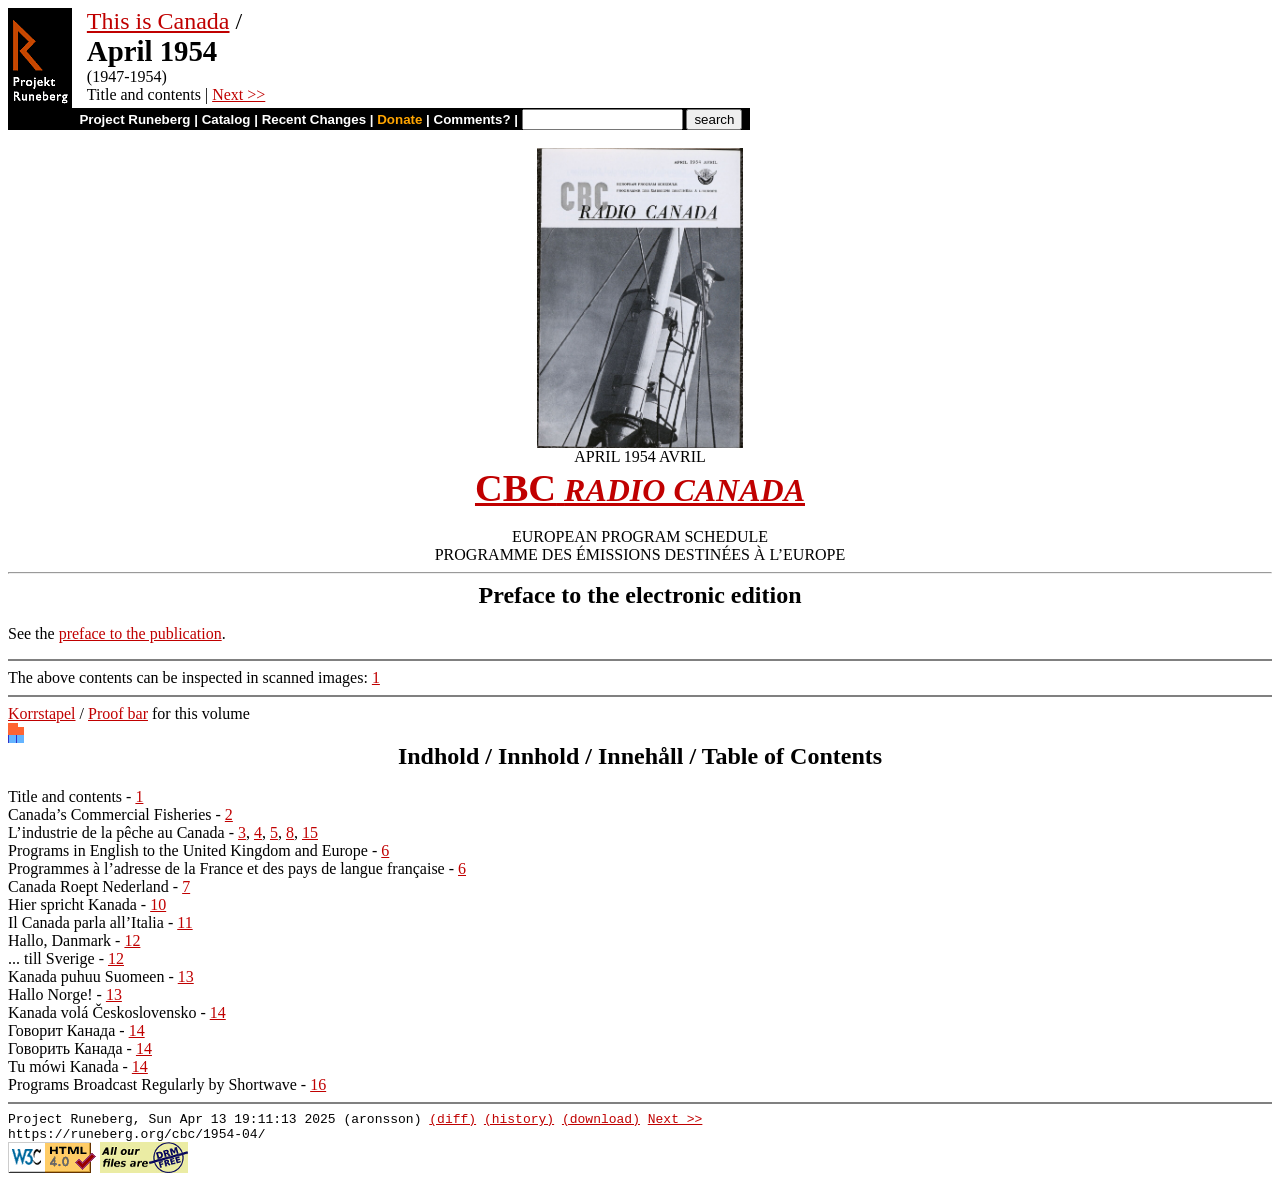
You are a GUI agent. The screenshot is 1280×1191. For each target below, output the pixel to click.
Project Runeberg (134, 119)
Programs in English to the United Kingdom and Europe (188, 850)
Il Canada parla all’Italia (86, 922)
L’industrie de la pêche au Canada (116, 832)
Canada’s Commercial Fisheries (110, 814)
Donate (399, 119)
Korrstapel (42, 713)
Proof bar (118, 713)
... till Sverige (51, 958)
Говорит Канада (61, 1030)
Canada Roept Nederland (88, 886)
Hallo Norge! (50, 994)
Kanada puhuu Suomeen (86, 976)
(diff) (452, 1121)
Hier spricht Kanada (72, 904)
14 (218, 1012)
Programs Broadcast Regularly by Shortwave (152, 1084)
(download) (601, 1121)
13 (186, 976)
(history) (519, 1121)
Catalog (226, 119)
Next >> (238, 94)
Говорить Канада (65, 1048)
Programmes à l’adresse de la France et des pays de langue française (226, 868)
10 (158, 904)
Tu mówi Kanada (63, 1066)
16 (318, 1084)
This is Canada (158, 21)
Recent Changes (314, 119)
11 (184, 922)
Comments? (472, 119)
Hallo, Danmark (59, 940)
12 (132, 940)
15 (310, 832)
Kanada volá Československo (102, 1012)
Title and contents (65, 796)
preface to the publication (140, 633)
